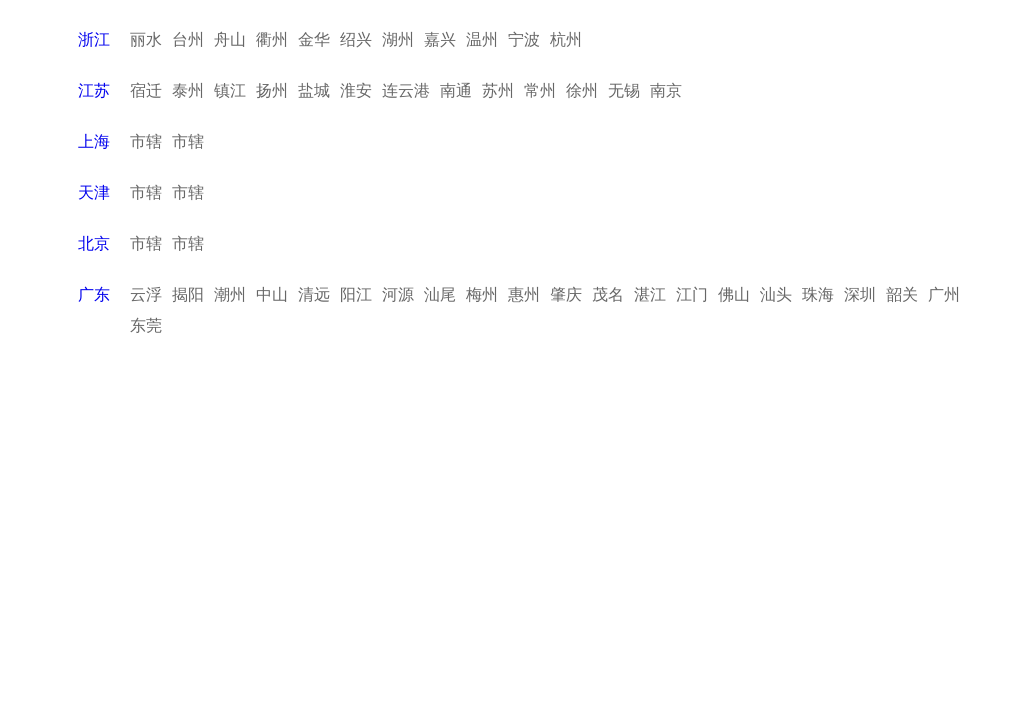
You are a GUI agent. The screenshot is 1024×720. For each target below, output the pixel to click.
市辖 (146, 141)
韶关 (902, 294)
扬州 (272, 90)
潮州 (230, 294)
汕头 (776, 294)
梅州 (482, 294)
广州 (944, 294)
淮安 (356, 90)
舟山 (230, 39)
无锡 (624, 90)
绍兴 (356, 39)
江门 (692, 294)
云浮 (146, 294)
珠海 (818, 294)
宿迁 (146, 90)
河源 (398, 294)
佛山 (734, 294)
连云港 (406, 90)
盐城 (314, 90)
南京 (666, 90)
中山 (272, 294)
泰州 (188, 90)
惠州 (524, 294)
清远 (314, 294)
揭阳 (188, 294)
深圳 (860, 294)
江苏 (94, 90)
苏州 (498, 90)
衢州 (272, 39)
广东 (94, 294)
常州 (540, 90)
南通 (456, 90)
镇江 (230, 90)
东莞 (146, 325)
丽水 (146, 39)
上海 (94, 141)
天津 (94, 192)
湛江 (650, 294)
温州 (482, 39)
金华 (314, 39)
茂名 (608, 294)
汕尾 (440, 294)
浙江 (94, 39)
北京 (94, 243)
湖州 (398, 39)
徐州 (582, 90)
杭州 (566, 39)
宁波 (524, 39)
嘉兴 (440, 39)
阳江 (356, 294)
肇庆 (566, 294)
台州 (188, 39)
